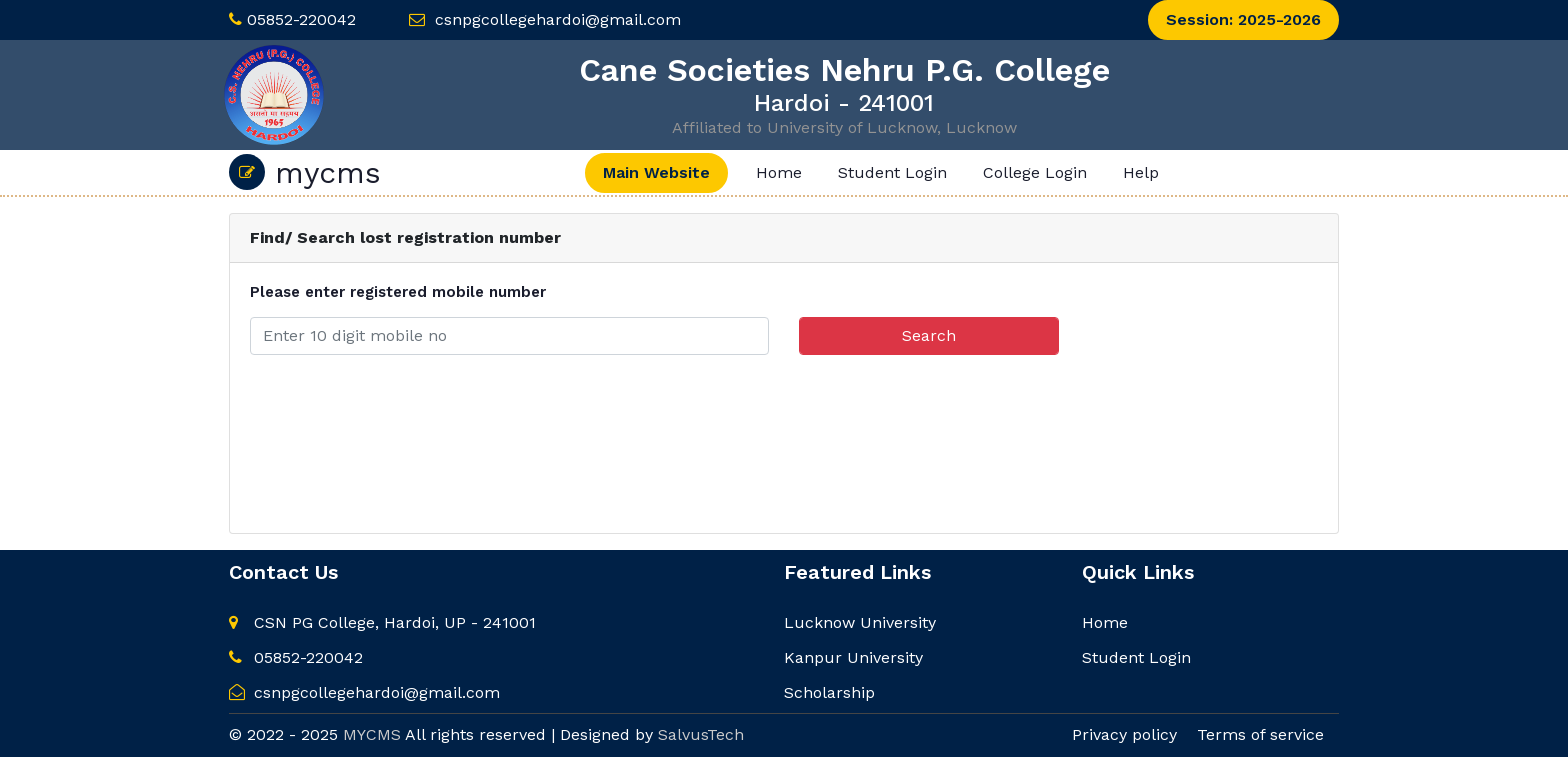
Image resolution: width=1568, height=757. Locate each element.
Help (1141, 172)
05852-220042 (301, 19)
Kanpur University (853, 657)
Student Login (892, 172)
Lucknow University (860, 622)
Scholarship (829, 692)
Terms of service (1260, 734)
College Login (1035, 172)
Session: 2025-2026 (1243, 19)
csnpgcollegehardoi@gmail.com (558, 19)
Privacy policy (1124, 734)
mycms (305, 172)
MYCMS (372, 734)
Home (779, 172)
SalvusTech (701, 734)
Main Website (656, 172)
